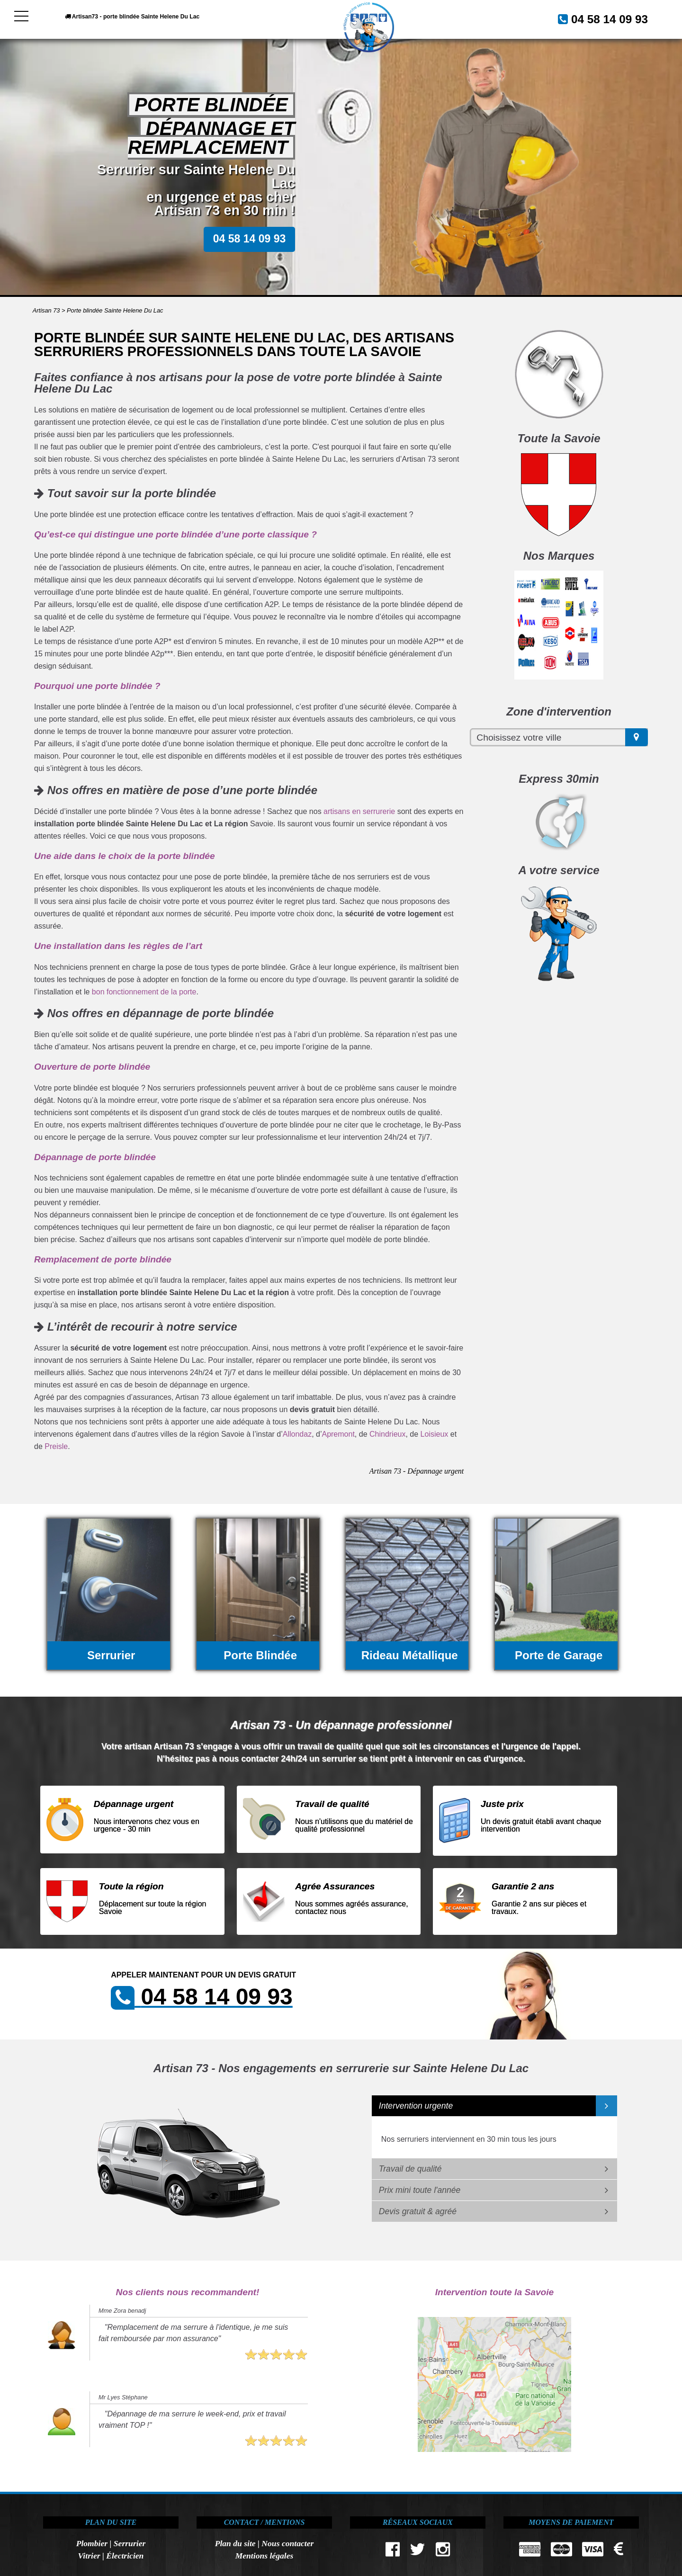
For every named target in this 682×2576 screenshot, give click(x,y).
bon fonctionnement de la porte (144, 992)
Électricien (125, 2555)
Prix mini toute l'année (420, 2190)
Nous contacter (287, 2543)
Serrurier (129, 2543)
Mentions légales (264, 2555)
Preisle (56, 1446)
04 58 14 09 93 (598, 18)
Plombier (92, 2543)
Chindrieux (387, 1434)
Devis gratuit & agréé (418, 2211)
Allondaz (297, 1434)
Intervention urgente (416, 2106)
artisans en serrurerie (359, 811)
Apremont (338, 1434)
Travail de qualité (410, 2169)
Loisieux (435, 1434)
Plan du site (235, 2543)
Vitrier (89, 2555)
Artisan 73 (46, 310)
